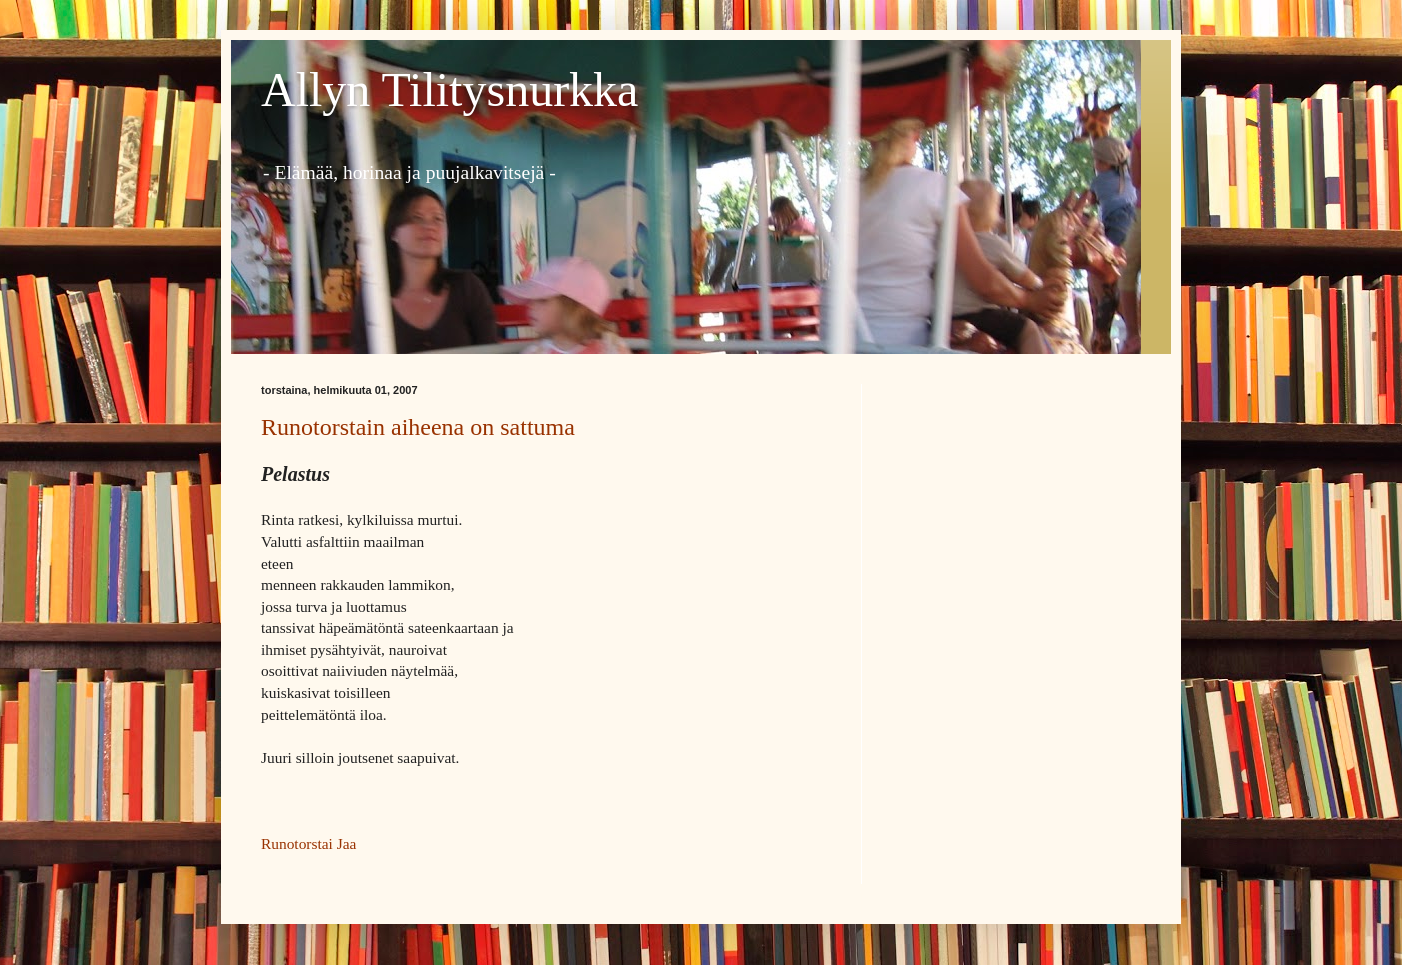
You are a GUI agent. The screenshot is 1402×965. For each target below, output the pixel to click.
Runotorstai (297, 843)
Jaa (347, 843)
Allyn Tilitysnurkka (449, 89)
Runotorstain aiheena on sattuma (418, 427)
